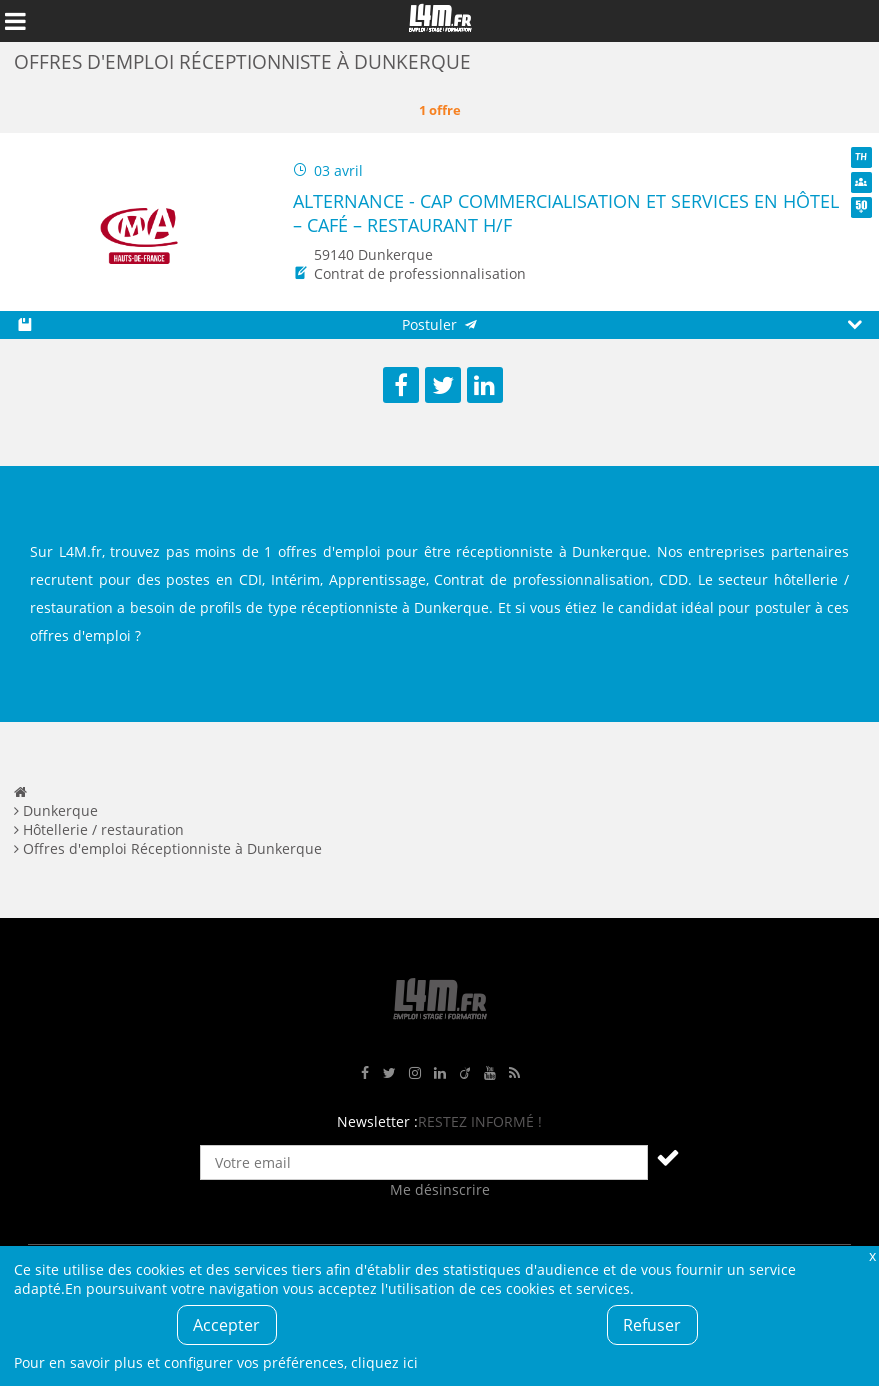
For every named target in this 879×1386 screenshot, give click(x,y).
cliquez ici (384, 1362)
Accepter (226, 1325)
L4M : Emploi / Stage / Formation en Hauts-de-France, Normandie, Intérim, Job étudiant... (440, 21)
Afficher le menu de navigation (15, 21)
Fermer (872, 1255)
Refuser (652, 1325)
